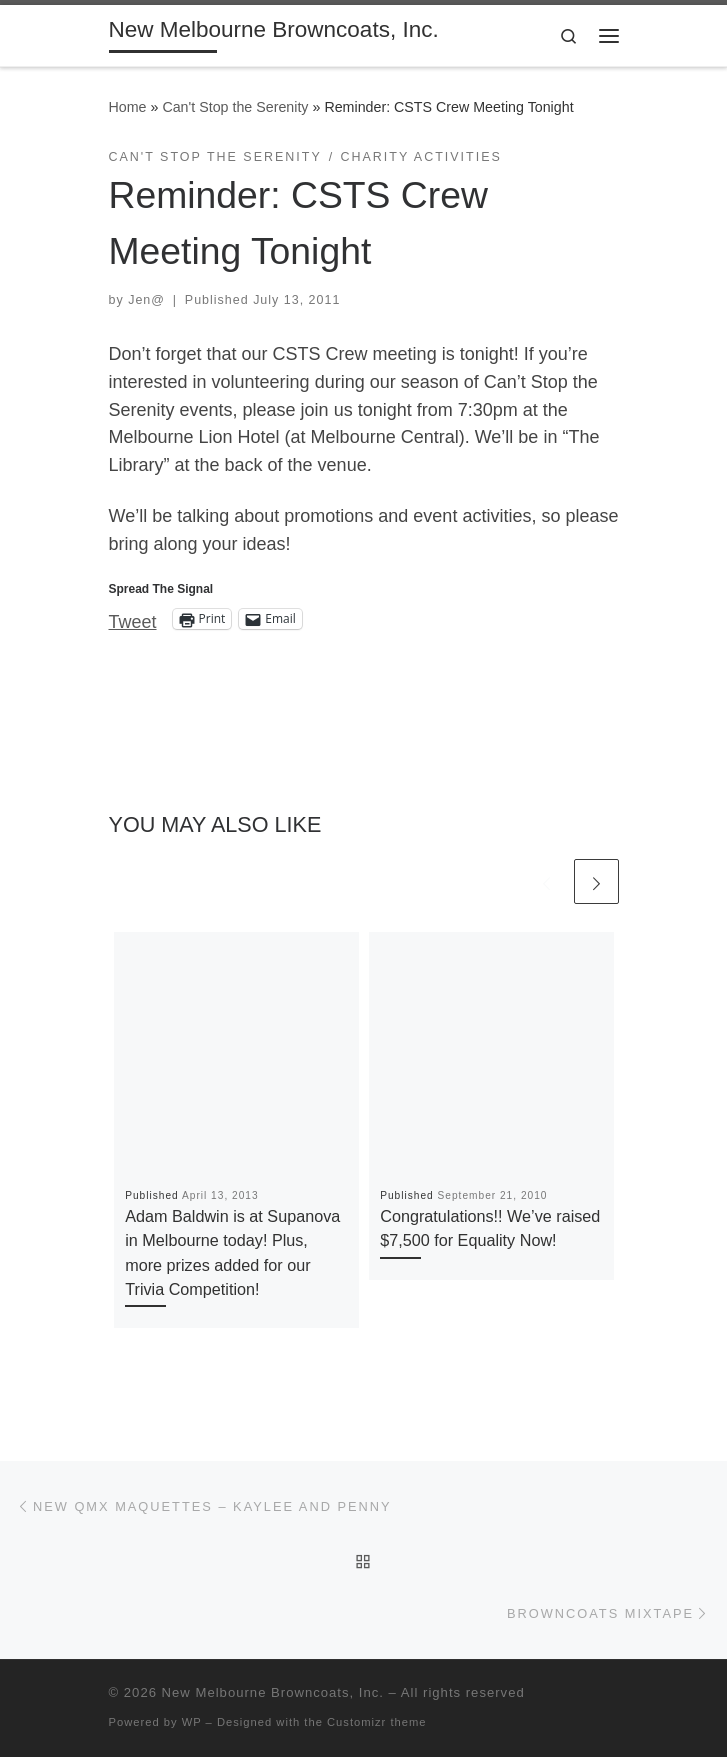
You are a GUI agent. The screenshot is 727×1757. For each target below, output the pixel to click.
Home (128, 107)
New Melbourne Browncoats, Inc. (273, 1692)
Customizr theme (377, 1722)
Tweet (133, 619)
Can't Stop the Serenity (235, 107)
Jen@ (146, 300)
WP (192, 1722)
